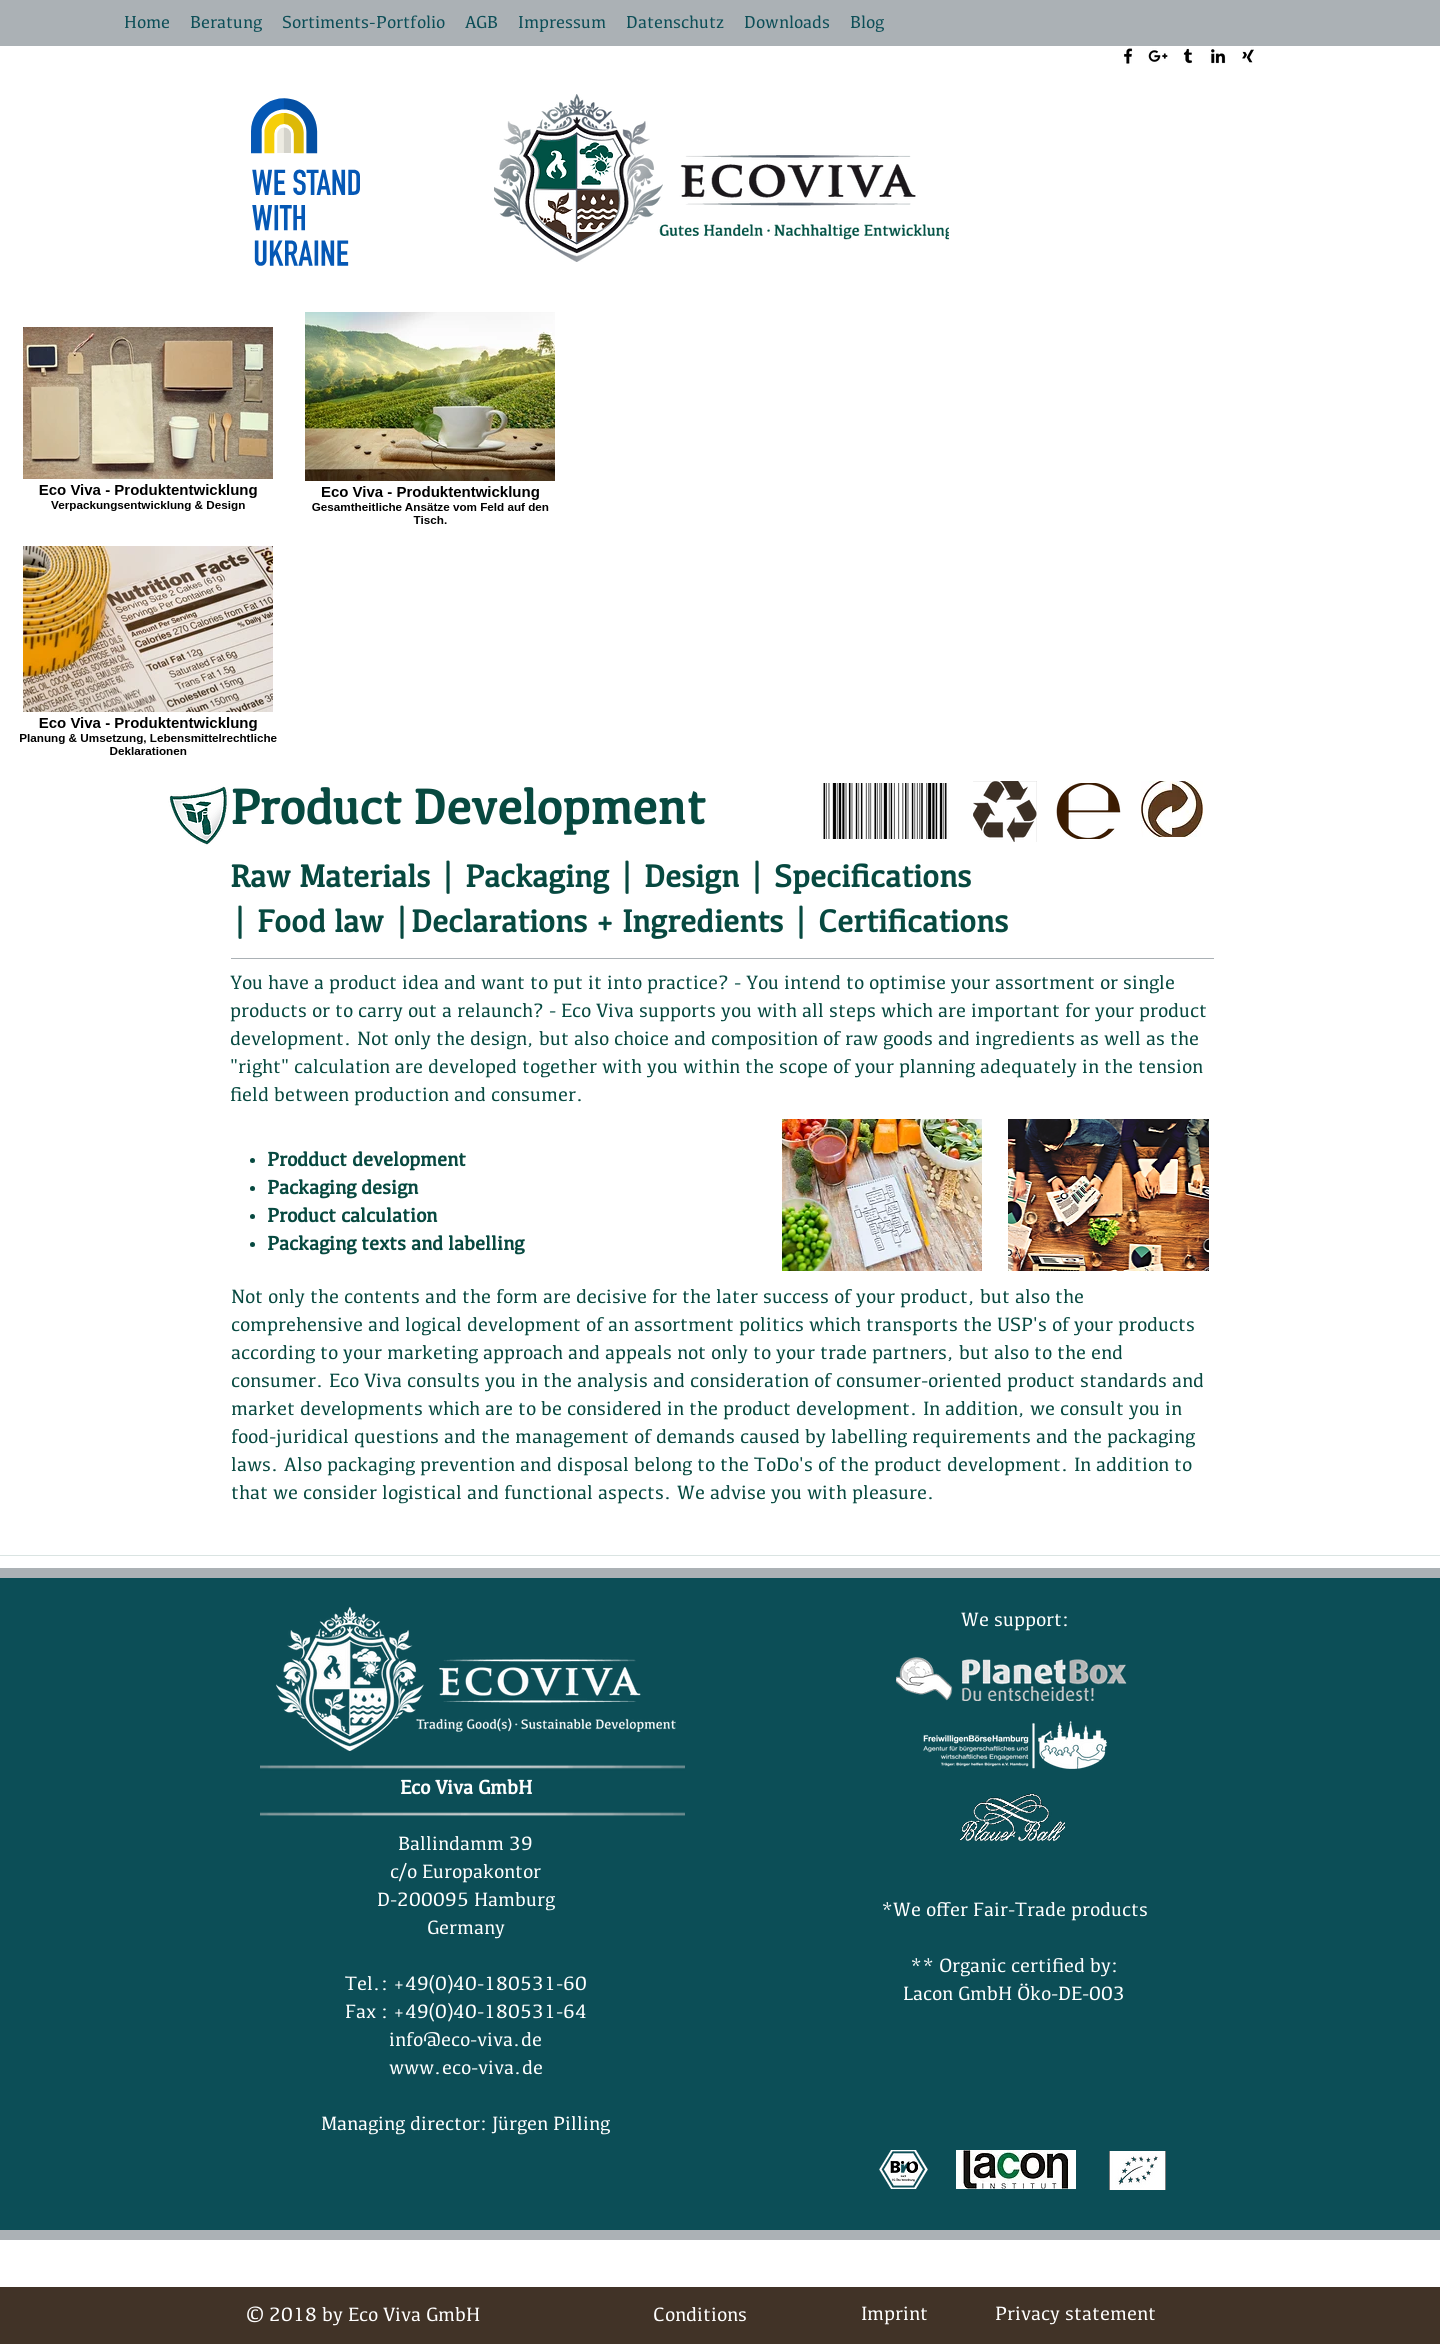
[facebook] (1128, 56)
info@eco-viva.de (465, 2041)
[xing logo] (1248, 56)
